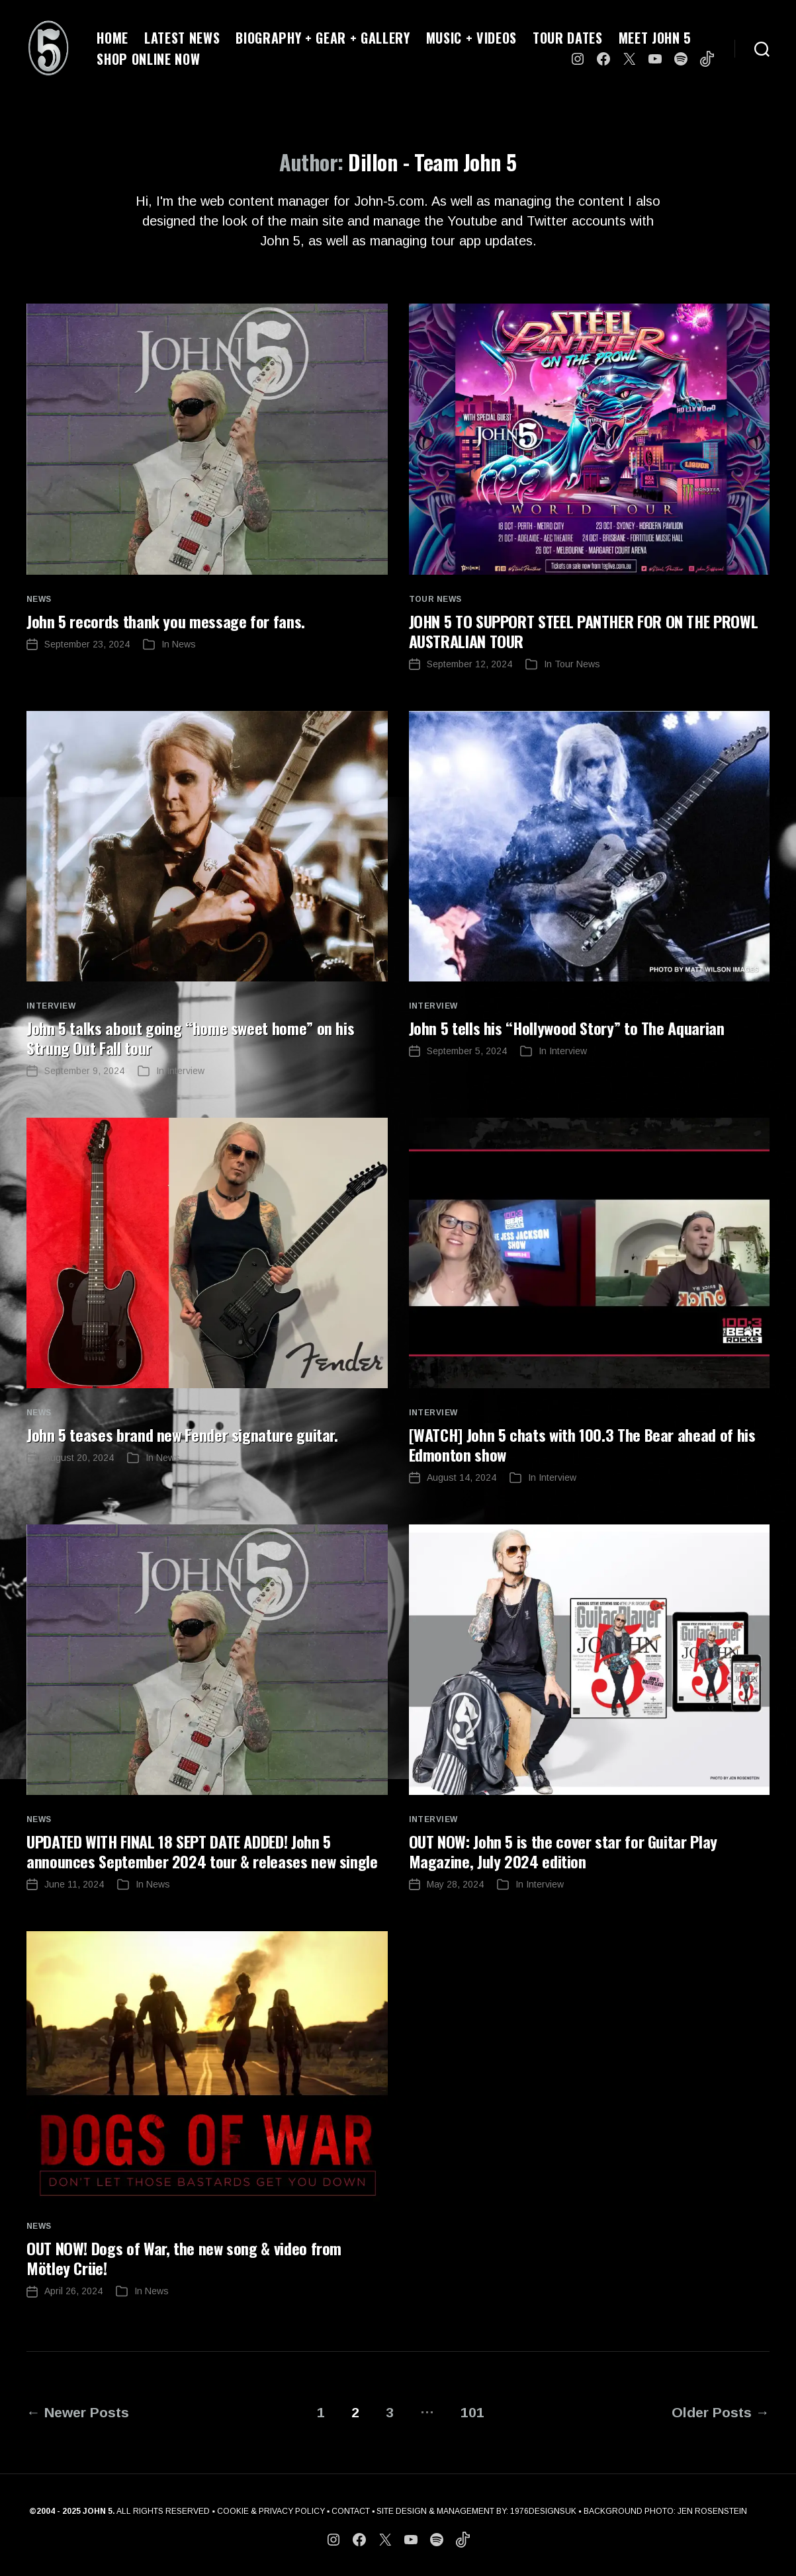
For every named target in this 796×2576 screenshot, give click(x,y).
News (39, 599)
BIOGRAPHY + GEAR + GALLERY (323, 38)
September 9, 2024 (84, 1070)
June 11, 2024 (74, 1884)
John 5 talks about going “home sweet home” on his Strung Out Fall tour (190, 1037)
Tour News (435, 599)
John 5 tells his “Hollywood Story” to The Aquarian (567, 1028)
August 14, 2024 (461, 1477)
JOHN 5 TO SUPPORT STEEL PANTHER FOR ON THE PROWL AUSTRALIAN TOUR (583, 631)
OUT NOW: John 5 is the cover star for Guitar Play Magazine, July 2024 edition (563, 1851)
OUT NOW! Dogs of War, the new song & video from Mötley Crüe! (183, 2258)
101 (472, 2412)
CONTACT (351, 2511)
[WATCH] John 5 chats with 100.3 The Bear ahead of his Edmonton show (582, 1444)
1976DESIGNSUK (543, 2511)
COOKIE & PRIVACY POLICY (271, 2511)
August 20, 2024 (79, 1457)
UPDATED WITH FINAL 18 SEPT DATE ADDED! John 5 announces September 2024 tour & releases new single (202, 1851)
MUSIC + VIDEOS (471, 38)
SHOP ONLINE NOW (148, 59)
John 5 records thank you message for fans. (165, 621)
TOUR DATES (568, 38)
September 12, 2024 (469, 664)
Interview (50, 1006)
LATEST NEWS (182, 38)
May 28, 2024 (455, 1884)
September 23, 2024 (87, 644)
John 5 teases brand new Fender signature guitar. (182, 1434)
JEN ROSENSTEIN (712, 2511)
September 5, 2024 (467, 1051)
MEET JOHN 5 (655, 38)
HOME (112, 38)
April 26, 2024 (73, 2291)
